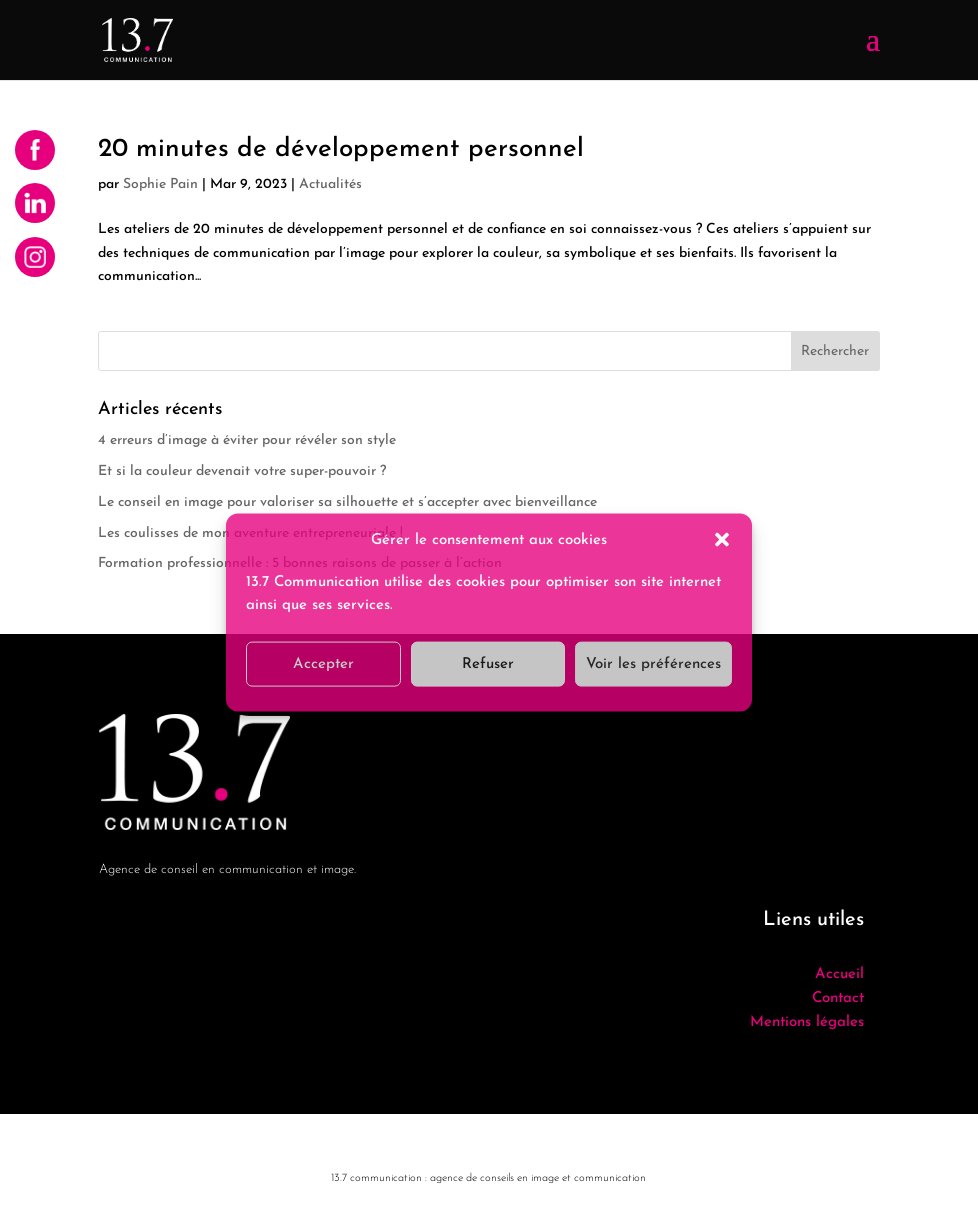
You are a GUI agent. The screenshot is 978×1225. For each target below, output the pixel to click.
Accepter (323, 663)
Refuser (488, 663)
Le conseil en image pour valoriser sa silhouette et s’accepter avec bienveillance (347, 502)
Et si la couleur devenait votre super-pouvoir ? (242, 471)
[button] (722, 540)
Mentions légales (807, 1022)
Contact (838, 998)
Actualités (330, 184)
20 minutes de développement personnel (341, 149)
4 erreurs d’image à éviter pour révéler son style (247, 440)
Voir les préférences (653, 663)
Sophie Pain (160, 184)
